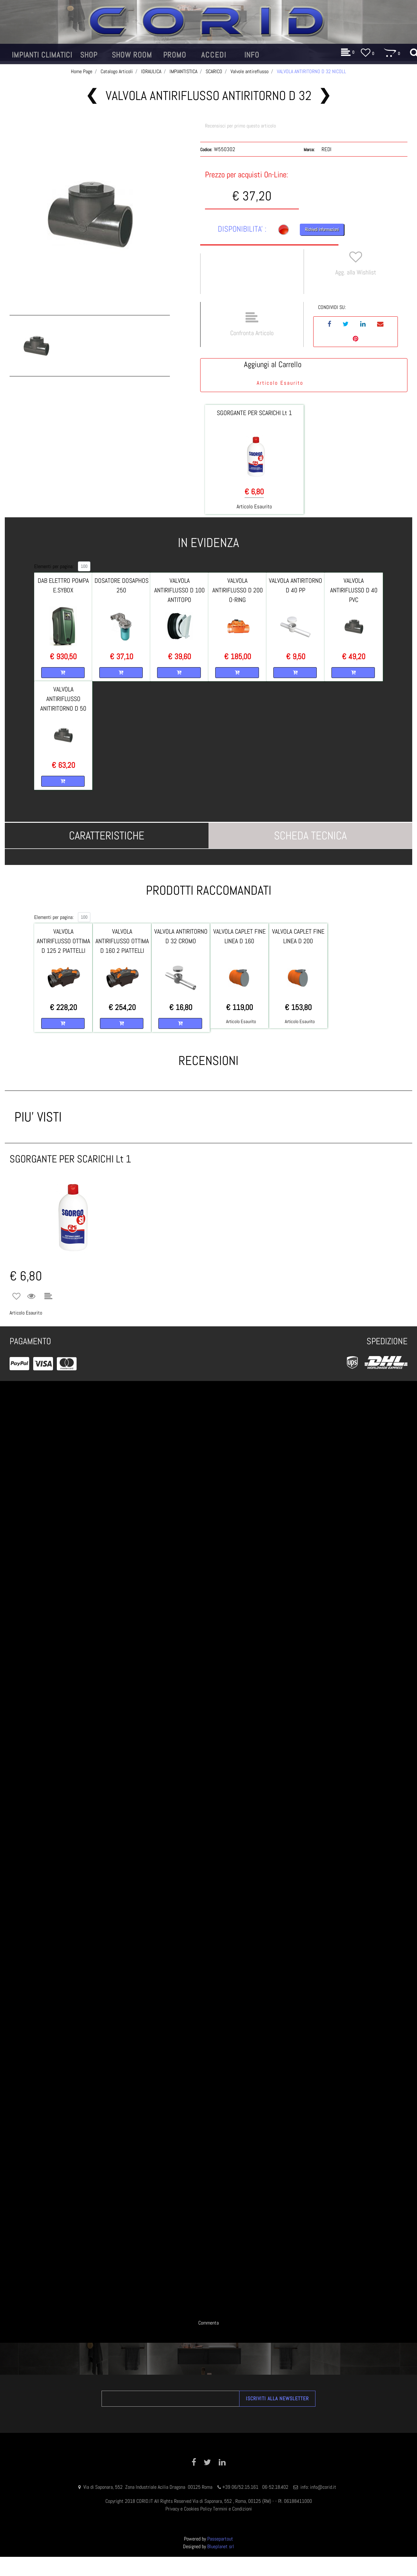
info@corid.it (323, 2487)
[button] (90, 215)
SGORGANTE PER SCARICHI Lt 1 (254, 413)
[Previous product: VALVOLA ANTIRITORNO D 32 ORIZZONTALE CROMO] (92, 96)
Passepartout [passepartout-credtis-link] (220, 2538)
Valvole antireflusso (250, 71)
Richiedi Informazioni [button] (322, 229)
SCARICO (214, 71)
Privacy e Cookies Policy (188, 2508)
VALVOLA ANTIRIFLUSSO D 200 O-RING (237, 590)
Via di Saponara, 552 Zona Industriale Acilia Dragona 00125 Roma (148, 2487)
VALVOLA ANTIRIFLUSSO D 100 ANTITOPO (179, 590)
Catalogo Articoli (117, 71)
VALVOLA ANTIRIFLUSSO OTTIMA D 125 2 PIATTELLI (63, 941)
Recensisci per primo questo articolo (240, 125)
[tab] (106, 835)
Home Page (81, 71)
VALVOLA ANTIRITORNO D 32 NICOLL (311, 71)
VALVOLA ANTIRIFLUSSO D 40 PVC (353, 590)
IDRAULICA (151, 71)
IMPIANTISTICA (183, 71)
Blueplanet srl (220, 2546)
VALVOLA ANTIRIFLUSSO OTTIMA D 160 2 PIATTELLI (122, 941)
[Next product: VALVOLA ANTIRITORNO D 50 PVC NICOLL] (325, 96)
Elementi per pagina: (53, 566)
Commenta (208, 2322)
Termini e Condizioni (232, 2508)
